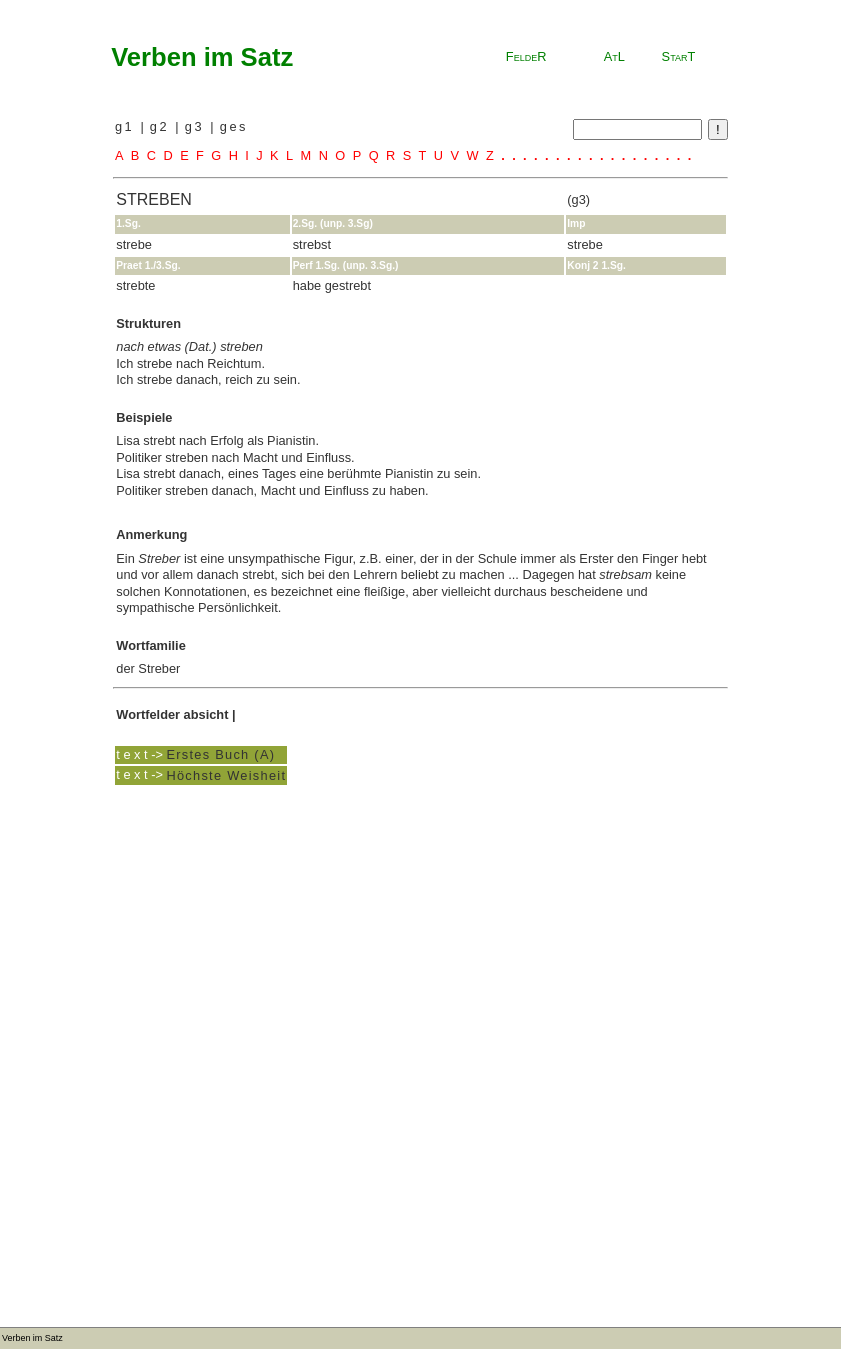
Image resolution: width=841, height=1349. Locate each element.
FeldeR (526, 56)
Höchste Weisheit (226, 774)
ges (234, 126)
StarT (679, 56)
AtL (614, 56)
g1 (127, 126)
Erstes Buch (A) (220, 754)
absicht (206, 714)
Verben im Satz (202, 57)
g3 (197, 126)
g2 (162, 126)
